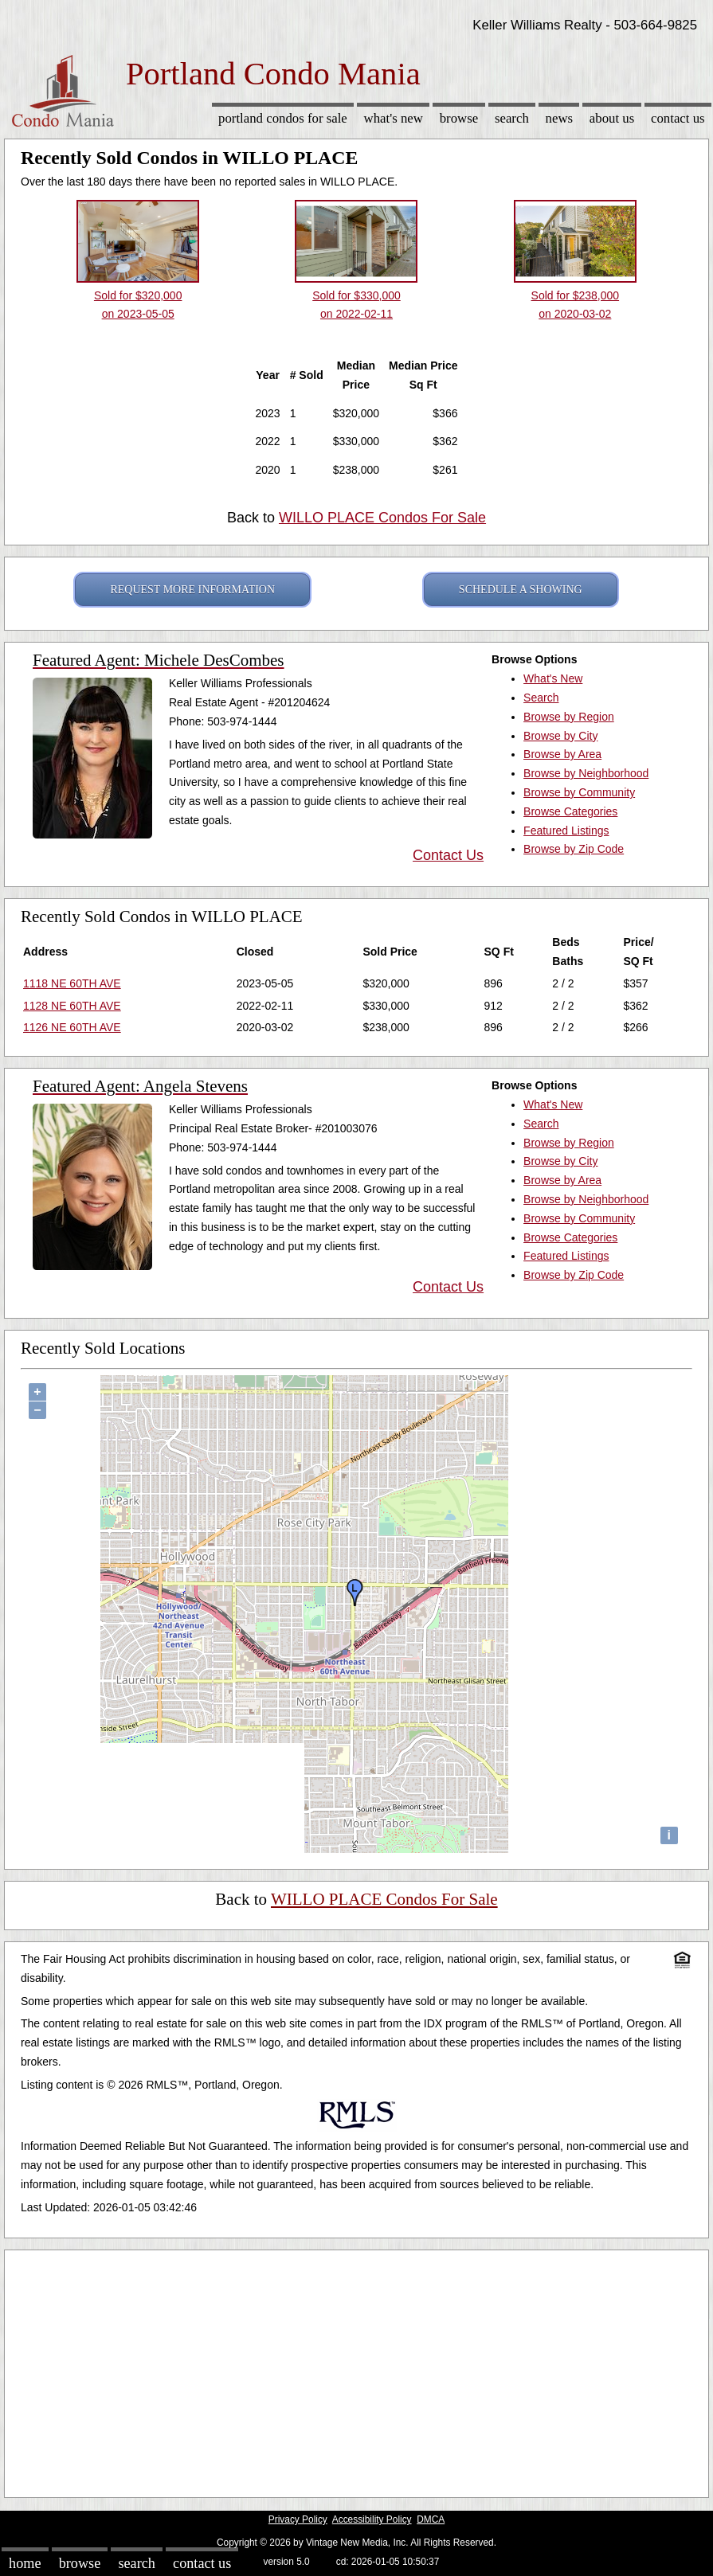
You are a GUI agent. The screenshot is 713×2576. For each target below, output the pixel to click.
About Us (612, 118)
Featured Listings (566, 830)
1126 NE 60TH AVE (72, 1027)
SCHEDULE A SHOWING (520, 590)
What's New (393, 118)
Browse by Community (579, 792)
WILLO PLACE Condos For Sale (382, 518)
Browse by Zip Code (573, 848)
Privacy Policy (297, 2519)
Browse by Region (568, 716)
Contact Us (678, 118)
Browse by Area (562, 754)
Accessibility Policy (372, 2519)
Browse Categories (570, 811)
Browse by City (560, 735)
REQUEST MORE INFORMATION (192, 590)
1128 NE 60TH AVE (72, 1005)
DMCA (431, 2519)
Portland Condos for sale (282, 118)
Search (512, 118)
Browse (459, 118)
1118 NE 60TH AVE (72, 983)
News (560, 118)
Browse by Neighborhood (585, 773)
